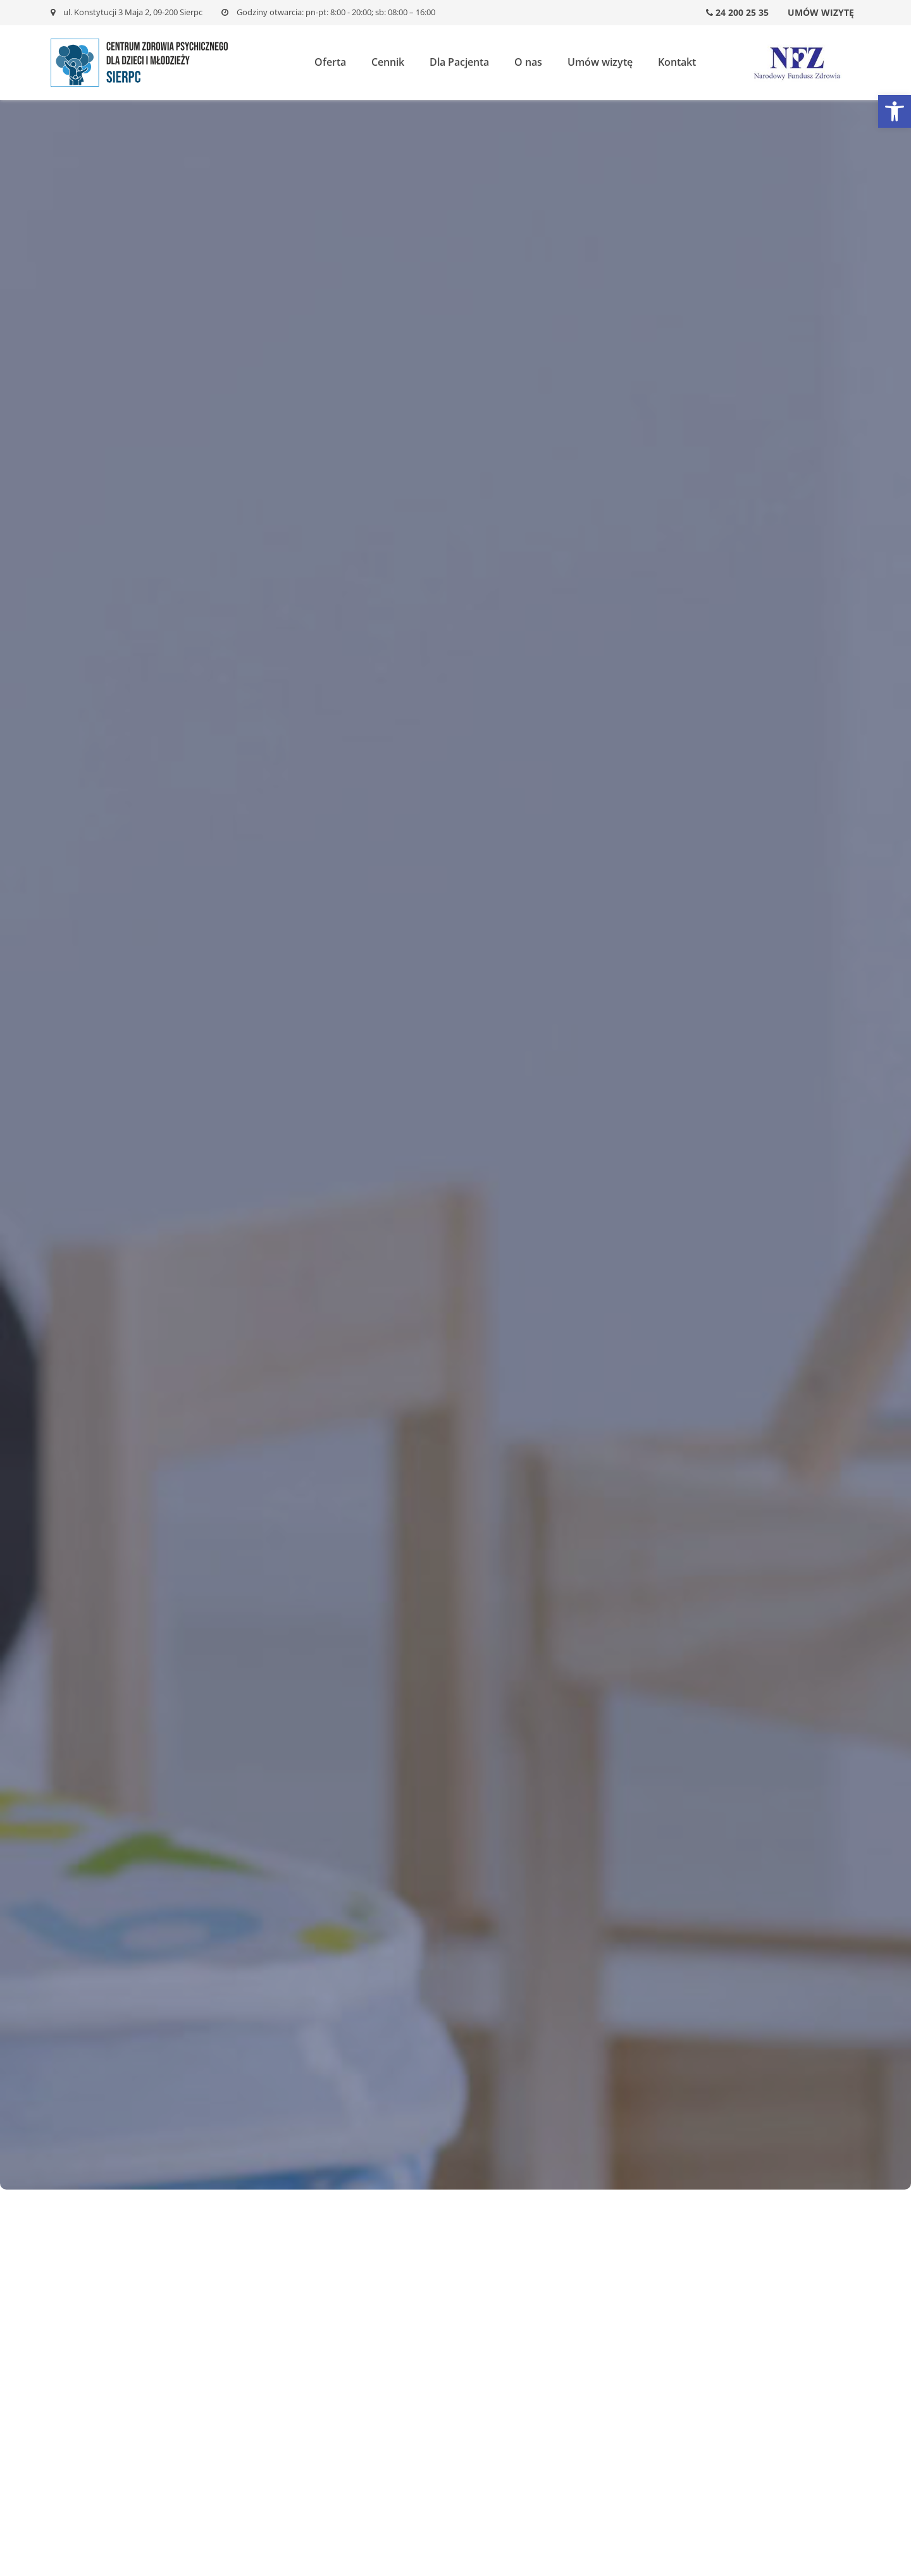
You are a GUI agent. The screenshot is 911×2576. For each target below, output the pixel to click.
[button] (894, 111)
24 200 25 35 (737, 12)
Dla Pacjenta (459, 62)
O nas (528, 62)
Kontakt (677, 62)
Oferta (330, 62)
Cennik (387, 62)
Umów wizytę (821, 12)
